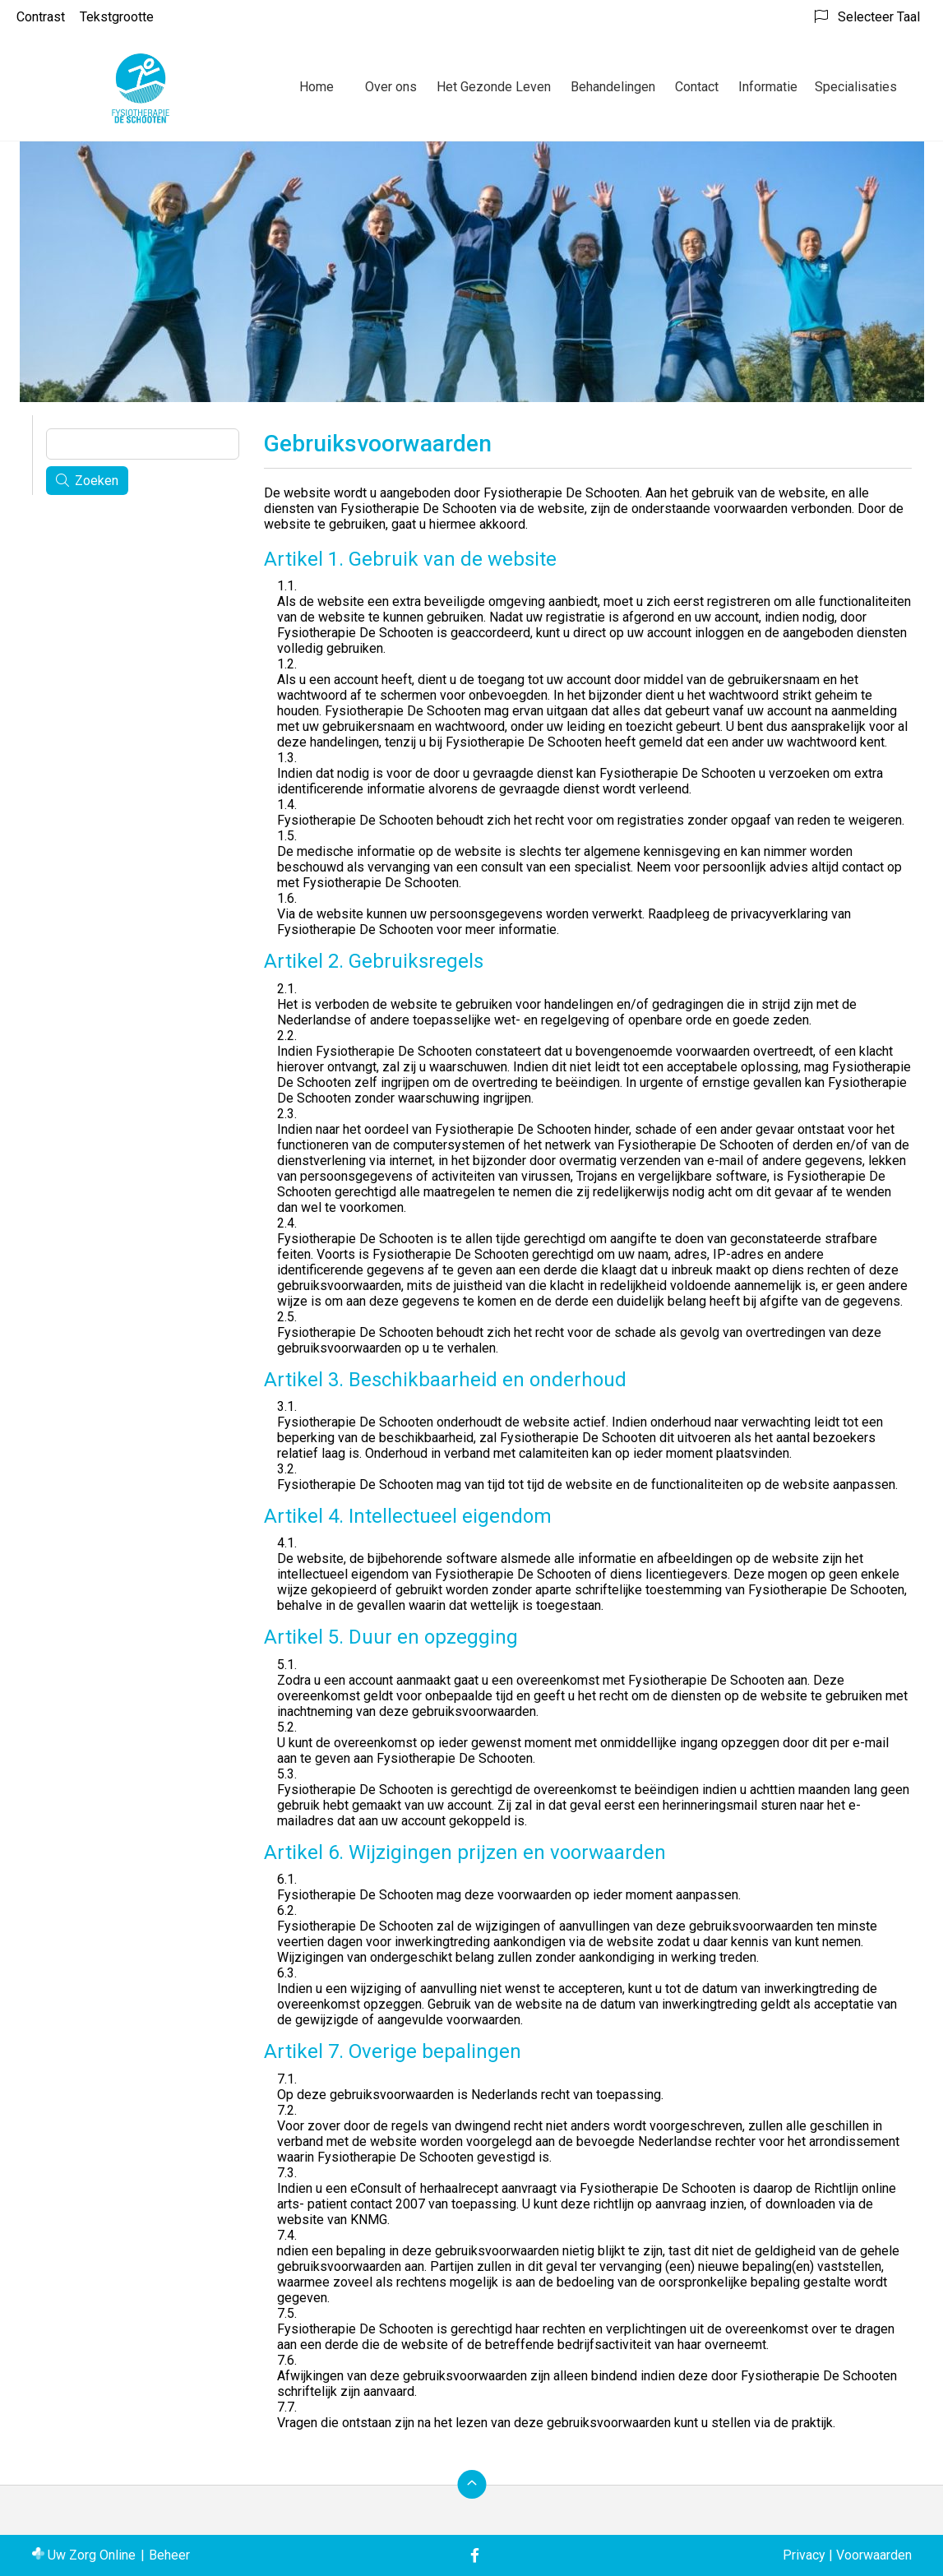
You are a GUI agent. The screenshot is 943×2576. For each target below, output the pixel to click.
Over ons (391, 87)
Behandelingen (613, 87)
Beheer (169, 2555)
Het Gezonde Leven (494, 87)
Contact (697, 87)
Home (316, 87)
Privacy (804, 2555)
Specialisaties (856, 87)
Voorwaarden (874, 2555)
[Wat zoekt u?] (143, 444)
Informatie (767, 87)
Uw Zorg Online (92, 2555)
